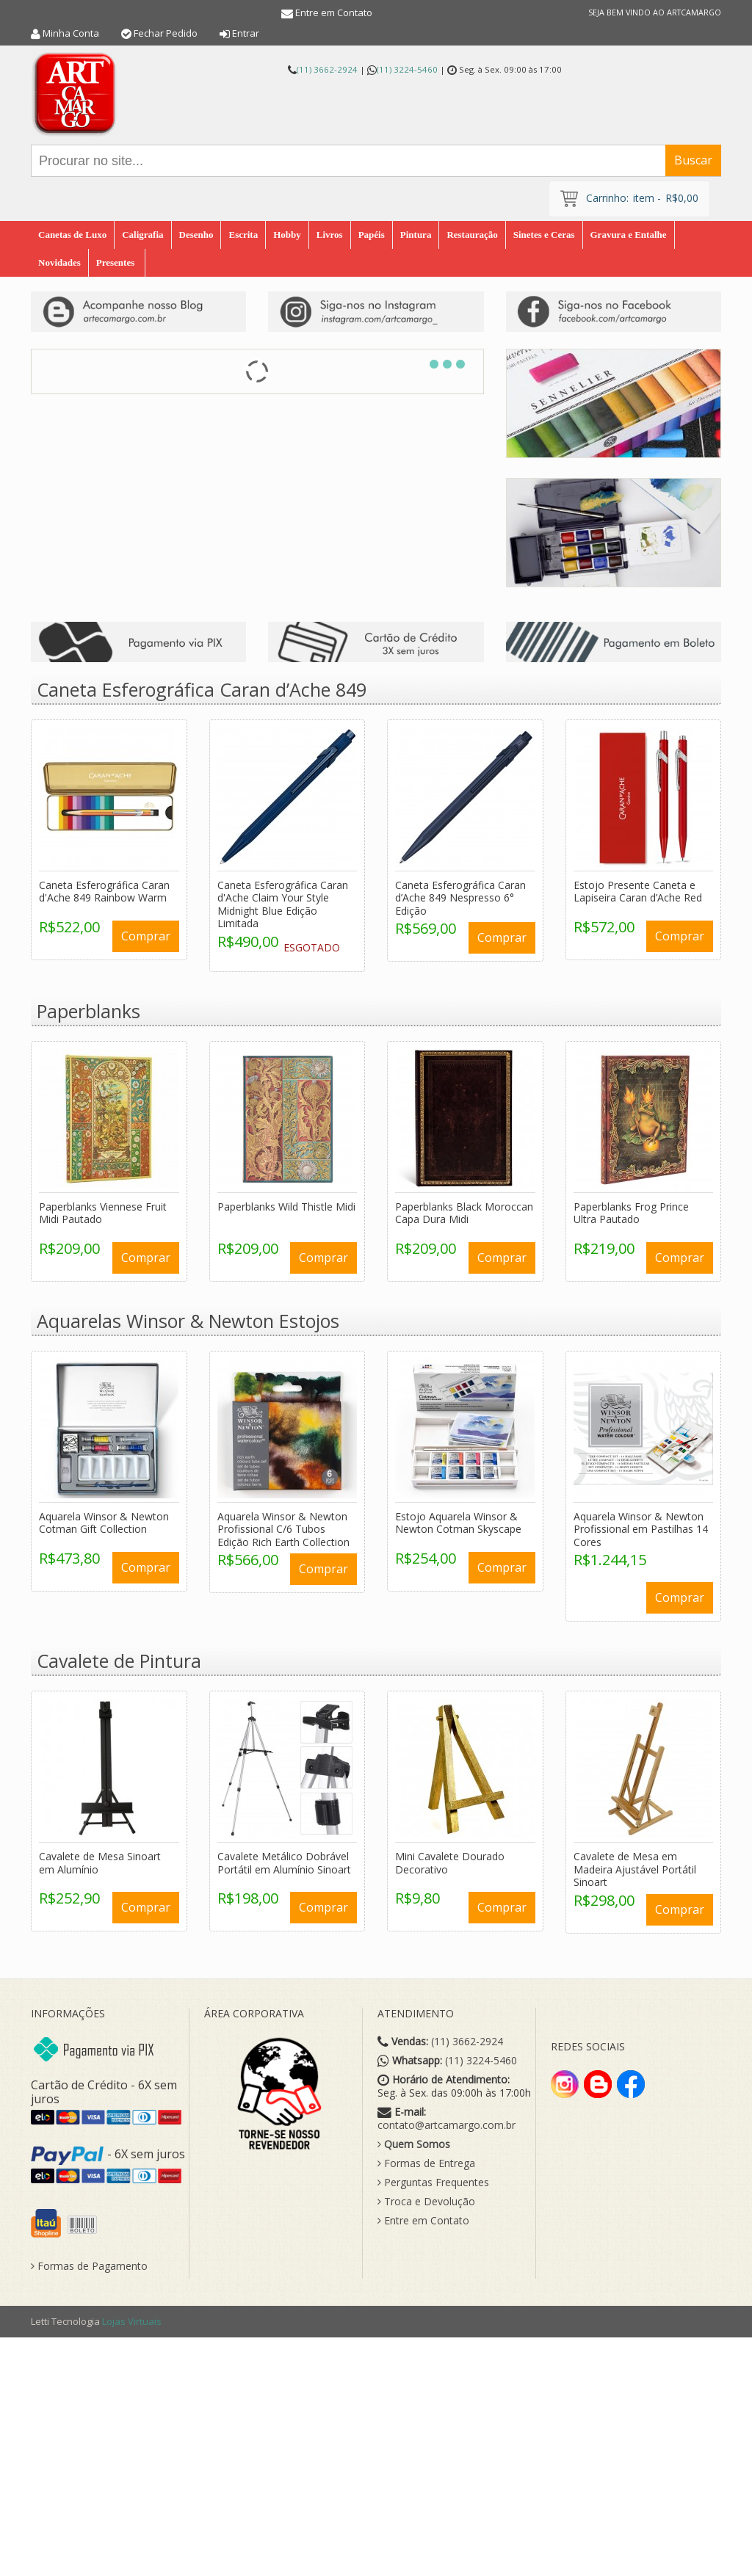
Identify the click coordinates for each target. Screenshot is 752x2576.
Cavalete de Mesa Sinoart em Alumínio (100, 1859)
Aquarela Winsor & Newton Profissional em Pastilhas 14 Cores (641, 1525)
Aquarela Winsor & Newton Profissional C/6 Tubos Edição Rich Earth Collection (283, 1525)
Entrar (245, 33)
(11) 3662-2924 (327, 69)
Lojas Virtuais (132, 2317)
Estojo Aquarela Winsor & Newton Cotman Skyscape (458, 1519)
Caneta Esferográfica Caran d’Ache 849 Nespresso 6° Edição (460, 894)
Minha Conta (71, 33)
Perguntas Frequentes (433, 2179)
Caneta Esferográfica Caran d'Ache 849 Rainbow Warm (104, 887)
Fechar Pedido (166, 33)
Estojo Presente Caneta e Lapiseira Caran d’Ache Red (638, 887)
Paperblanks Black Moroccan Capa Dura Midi (464, 1209)
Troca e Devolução (426, 2198)
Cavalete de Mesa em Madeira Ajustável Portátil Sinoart (635, 1866)
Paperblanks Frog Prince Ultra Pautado (631, 1209)
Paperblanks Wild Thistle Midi (286, 1203)
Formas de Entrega (426, 2160)
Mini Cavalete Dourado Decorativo (450, 1859)
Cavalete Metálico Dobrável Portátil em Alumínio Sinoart (284, 1859)
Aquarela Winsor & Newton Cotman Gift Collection (104, 1519)
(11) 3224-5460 (407, 69)
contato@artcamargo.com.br (446, 2122)
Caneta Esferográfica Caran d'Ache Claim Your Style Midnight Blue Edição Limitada (282, 900)
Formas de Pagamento (89, 2263)
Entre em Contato (333, 12)
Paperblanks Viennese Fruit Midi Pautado (103, 1209)
